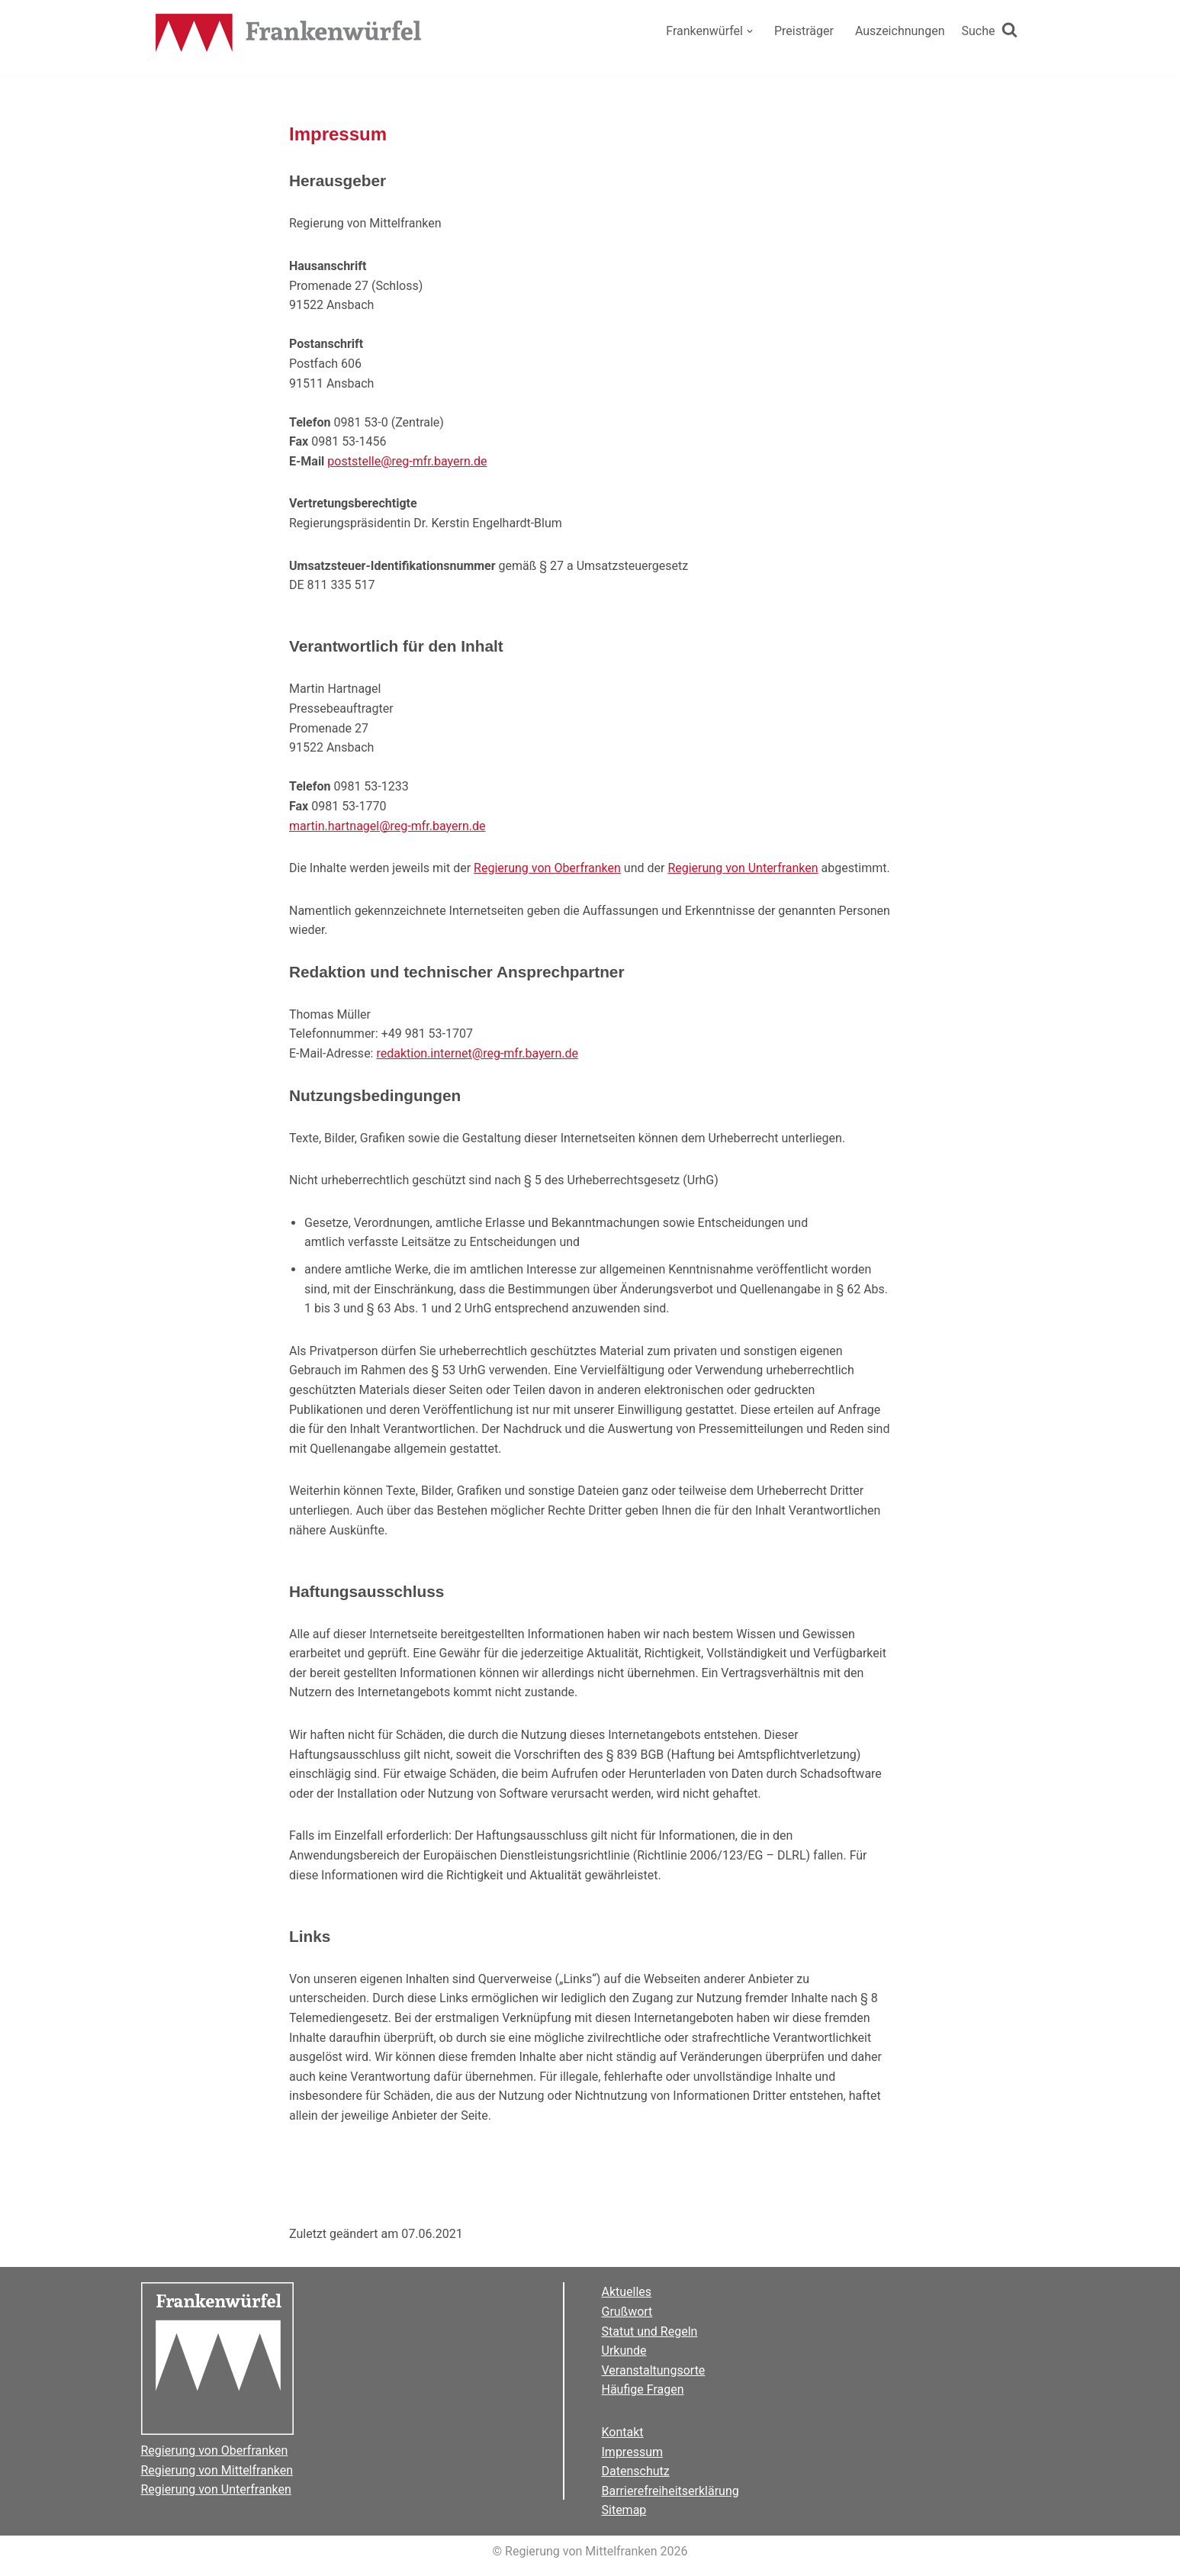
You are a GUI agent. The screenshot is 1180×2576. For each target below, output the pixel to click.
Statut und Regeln (650, 2331)
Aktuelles (627, 2292)
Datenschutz (636, 2471)
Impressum (633, 2452)
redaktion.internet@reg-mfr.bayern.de (477, 1053)
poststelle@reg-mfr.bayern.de (407, 461)
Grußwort (627, 2311)
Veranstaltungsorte (654, 2370)
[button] (750, 31)
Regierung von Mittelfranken (217, 2470)
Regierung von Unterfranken (742, 868)
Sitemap (624, 2510)
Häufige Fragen (643, 2389)
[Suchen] (990, 31)
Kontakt (623, 2432)
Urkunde (624, 2350)
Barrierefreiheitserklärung (670, 2491)
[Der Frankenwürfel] (289, 34)
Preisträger (804, 31)
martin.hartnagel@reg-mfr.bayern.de (387, 826)
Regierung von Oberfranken (547, 868)
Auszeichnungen (900, 31)
